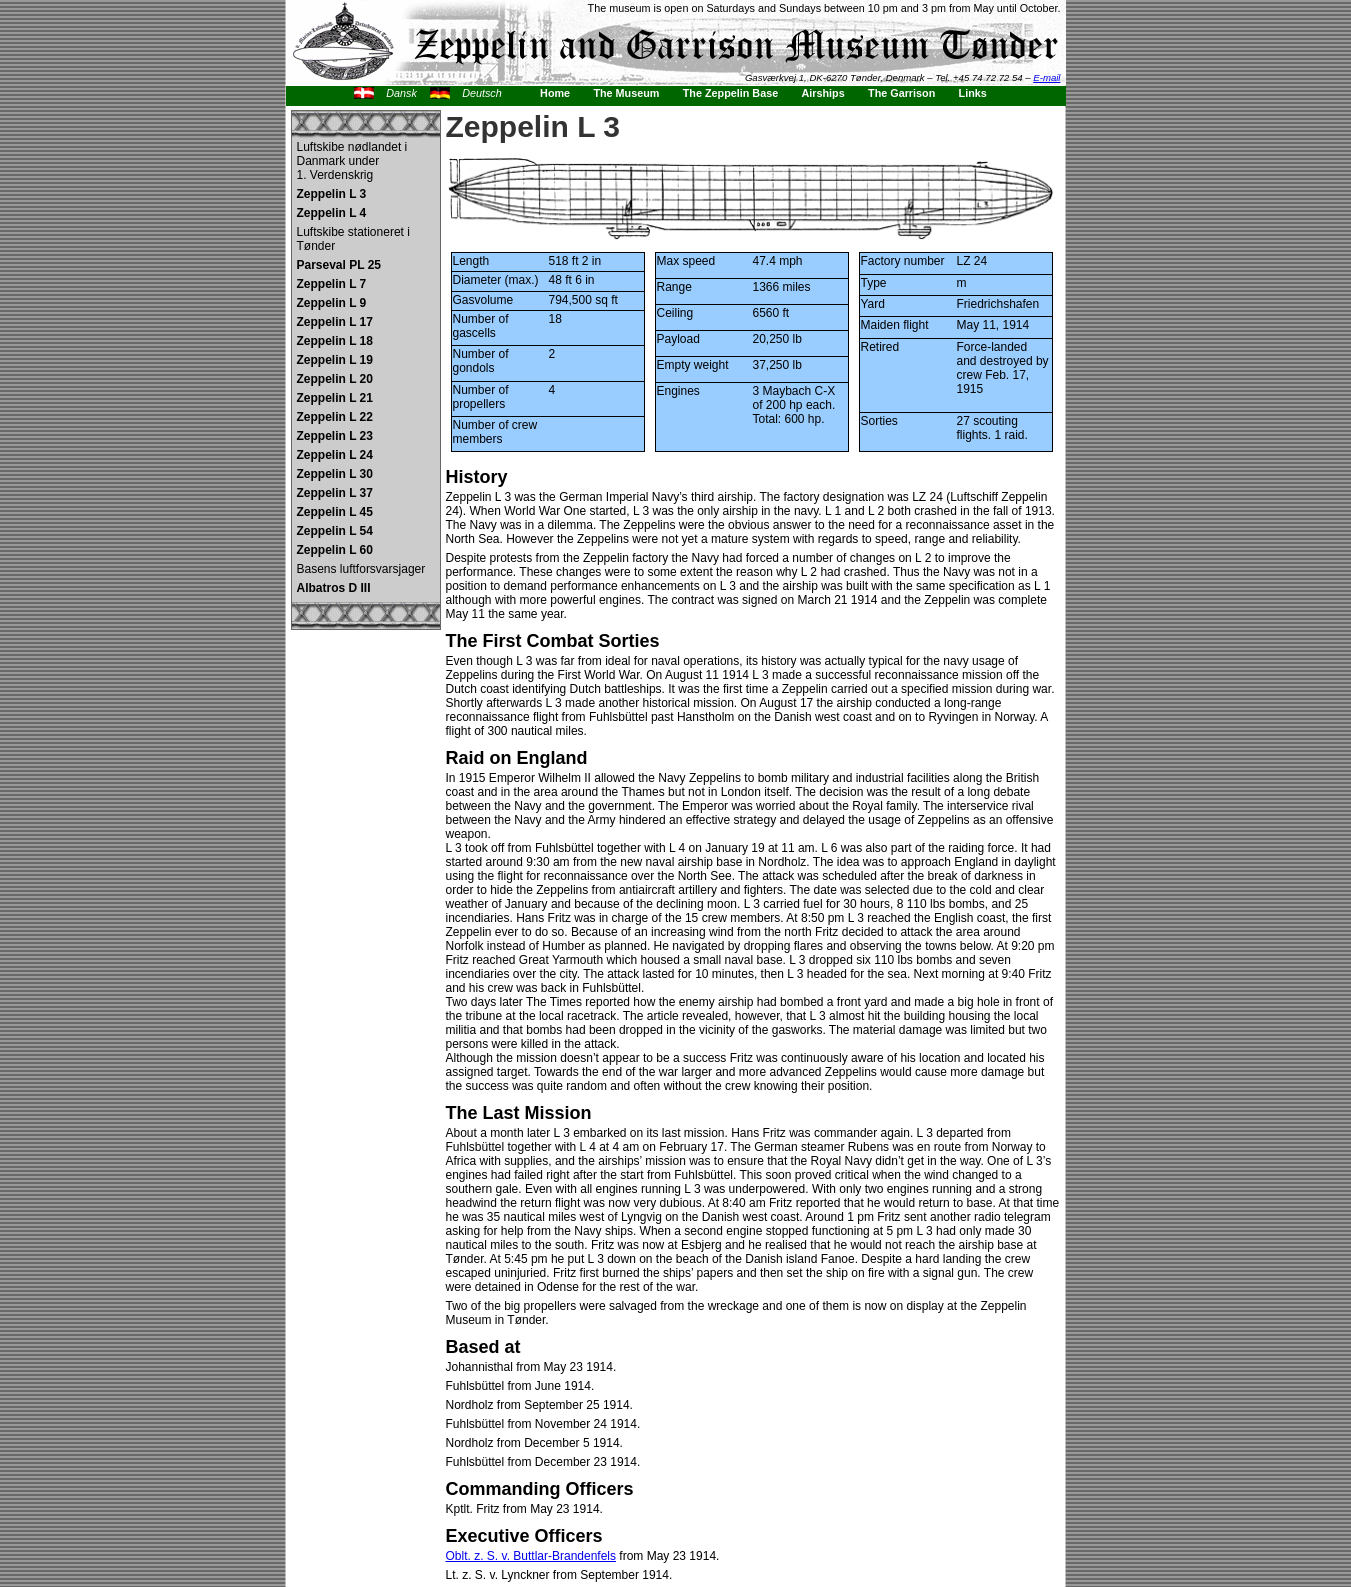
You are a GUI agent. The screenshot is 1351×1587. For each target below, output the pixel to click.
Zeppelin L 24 (335, 455)
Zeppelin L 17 (335, 322)
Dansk (401, 93)
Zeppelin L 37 (335, 493)
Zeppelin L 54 (335, 531)
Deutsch (482, 93)
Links (973, 93)
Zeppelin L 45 (335, 512)
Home (555, 93)
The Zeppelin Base (730, 93)
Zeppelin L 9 (332, 303)
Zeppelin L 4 (332, 213)
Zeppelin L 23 (335, 436)
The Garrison (901, 93)
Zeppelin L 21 (335, 398)
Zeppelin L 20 (335, 379)
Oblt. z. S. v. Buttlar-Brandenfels (531, 1556)
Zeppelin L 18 (335, 341)
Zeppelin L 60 (335, 550)
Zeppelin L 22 (335, 417)
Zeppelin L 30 (335, 474)
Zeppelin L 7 (332, 284)
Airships (823, 93)
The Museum (626, 93)
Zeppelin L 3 (332, 194)
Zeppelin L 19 (335, 360)
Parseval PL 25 (339, 265)
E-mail (1046, 77)
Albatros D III (334, 588)
